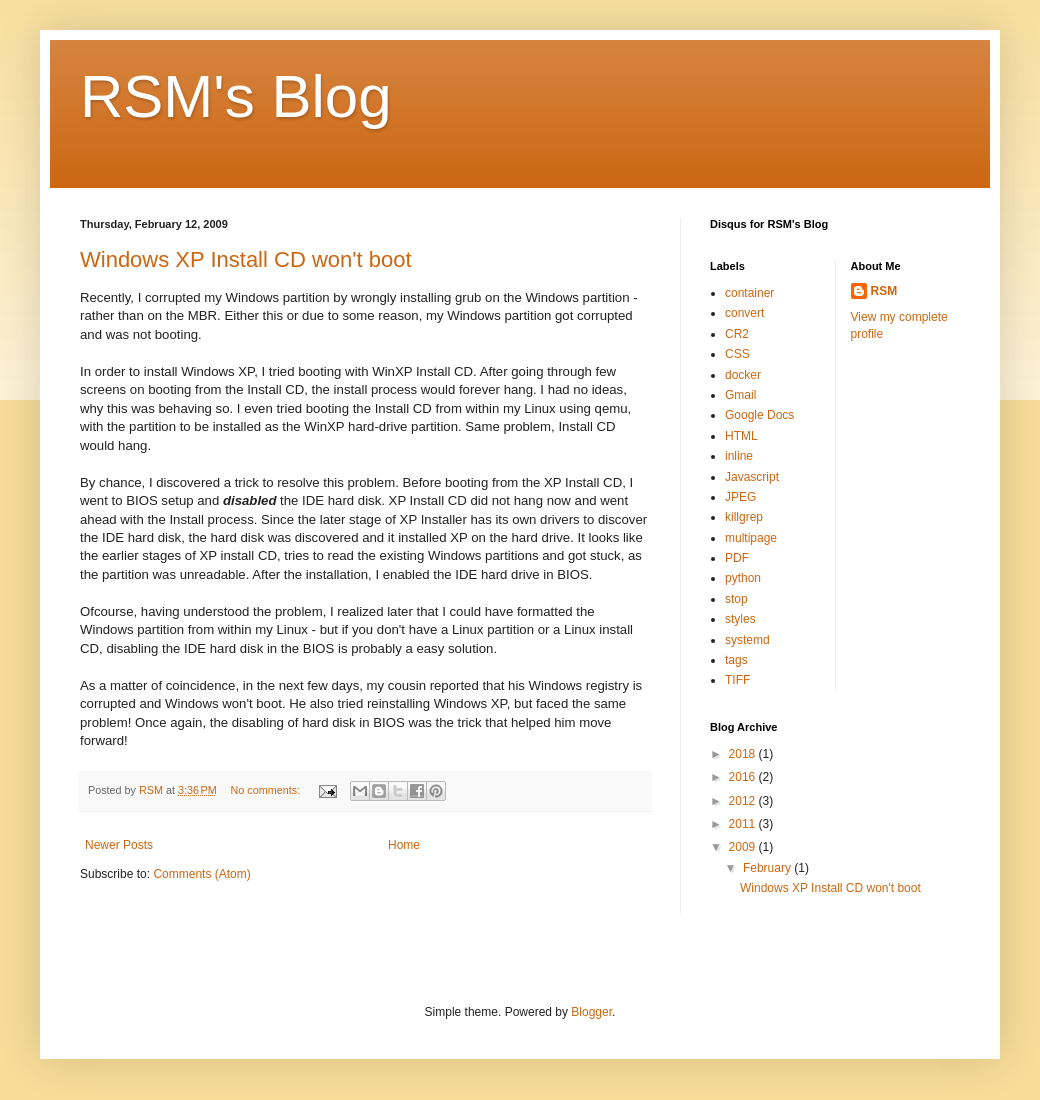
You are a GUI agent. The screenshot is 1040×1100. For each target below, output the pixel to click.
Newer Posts (119, 845)
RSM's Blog (236, 96)
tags (736, 660)
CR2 (737, 334)
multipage (751, 538)
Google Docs (759, 415)
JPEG (740, 497)
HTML (741, 436)
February (768, 868)
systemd (747, 640)
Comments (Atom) (201, 874)
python (743, 578)
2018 (744, 754)
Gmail (740, 395)
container (749, 293)
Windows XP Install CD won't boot (246, 259)
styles (740, 619)
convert (744, 313)
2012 (744, 801)
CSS (737, 354)
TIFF (737, 680)
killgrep (744, 517)
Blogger (591, 1012)
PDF (737, 558)
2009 (744, 847)
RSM (884, 291)
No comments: (267, 790)
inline (739, 456)
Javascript (752, 477)
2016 (744, 777)
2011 (744, 824)
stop (736, 599)
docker (743, 375)
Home (404, 845)
